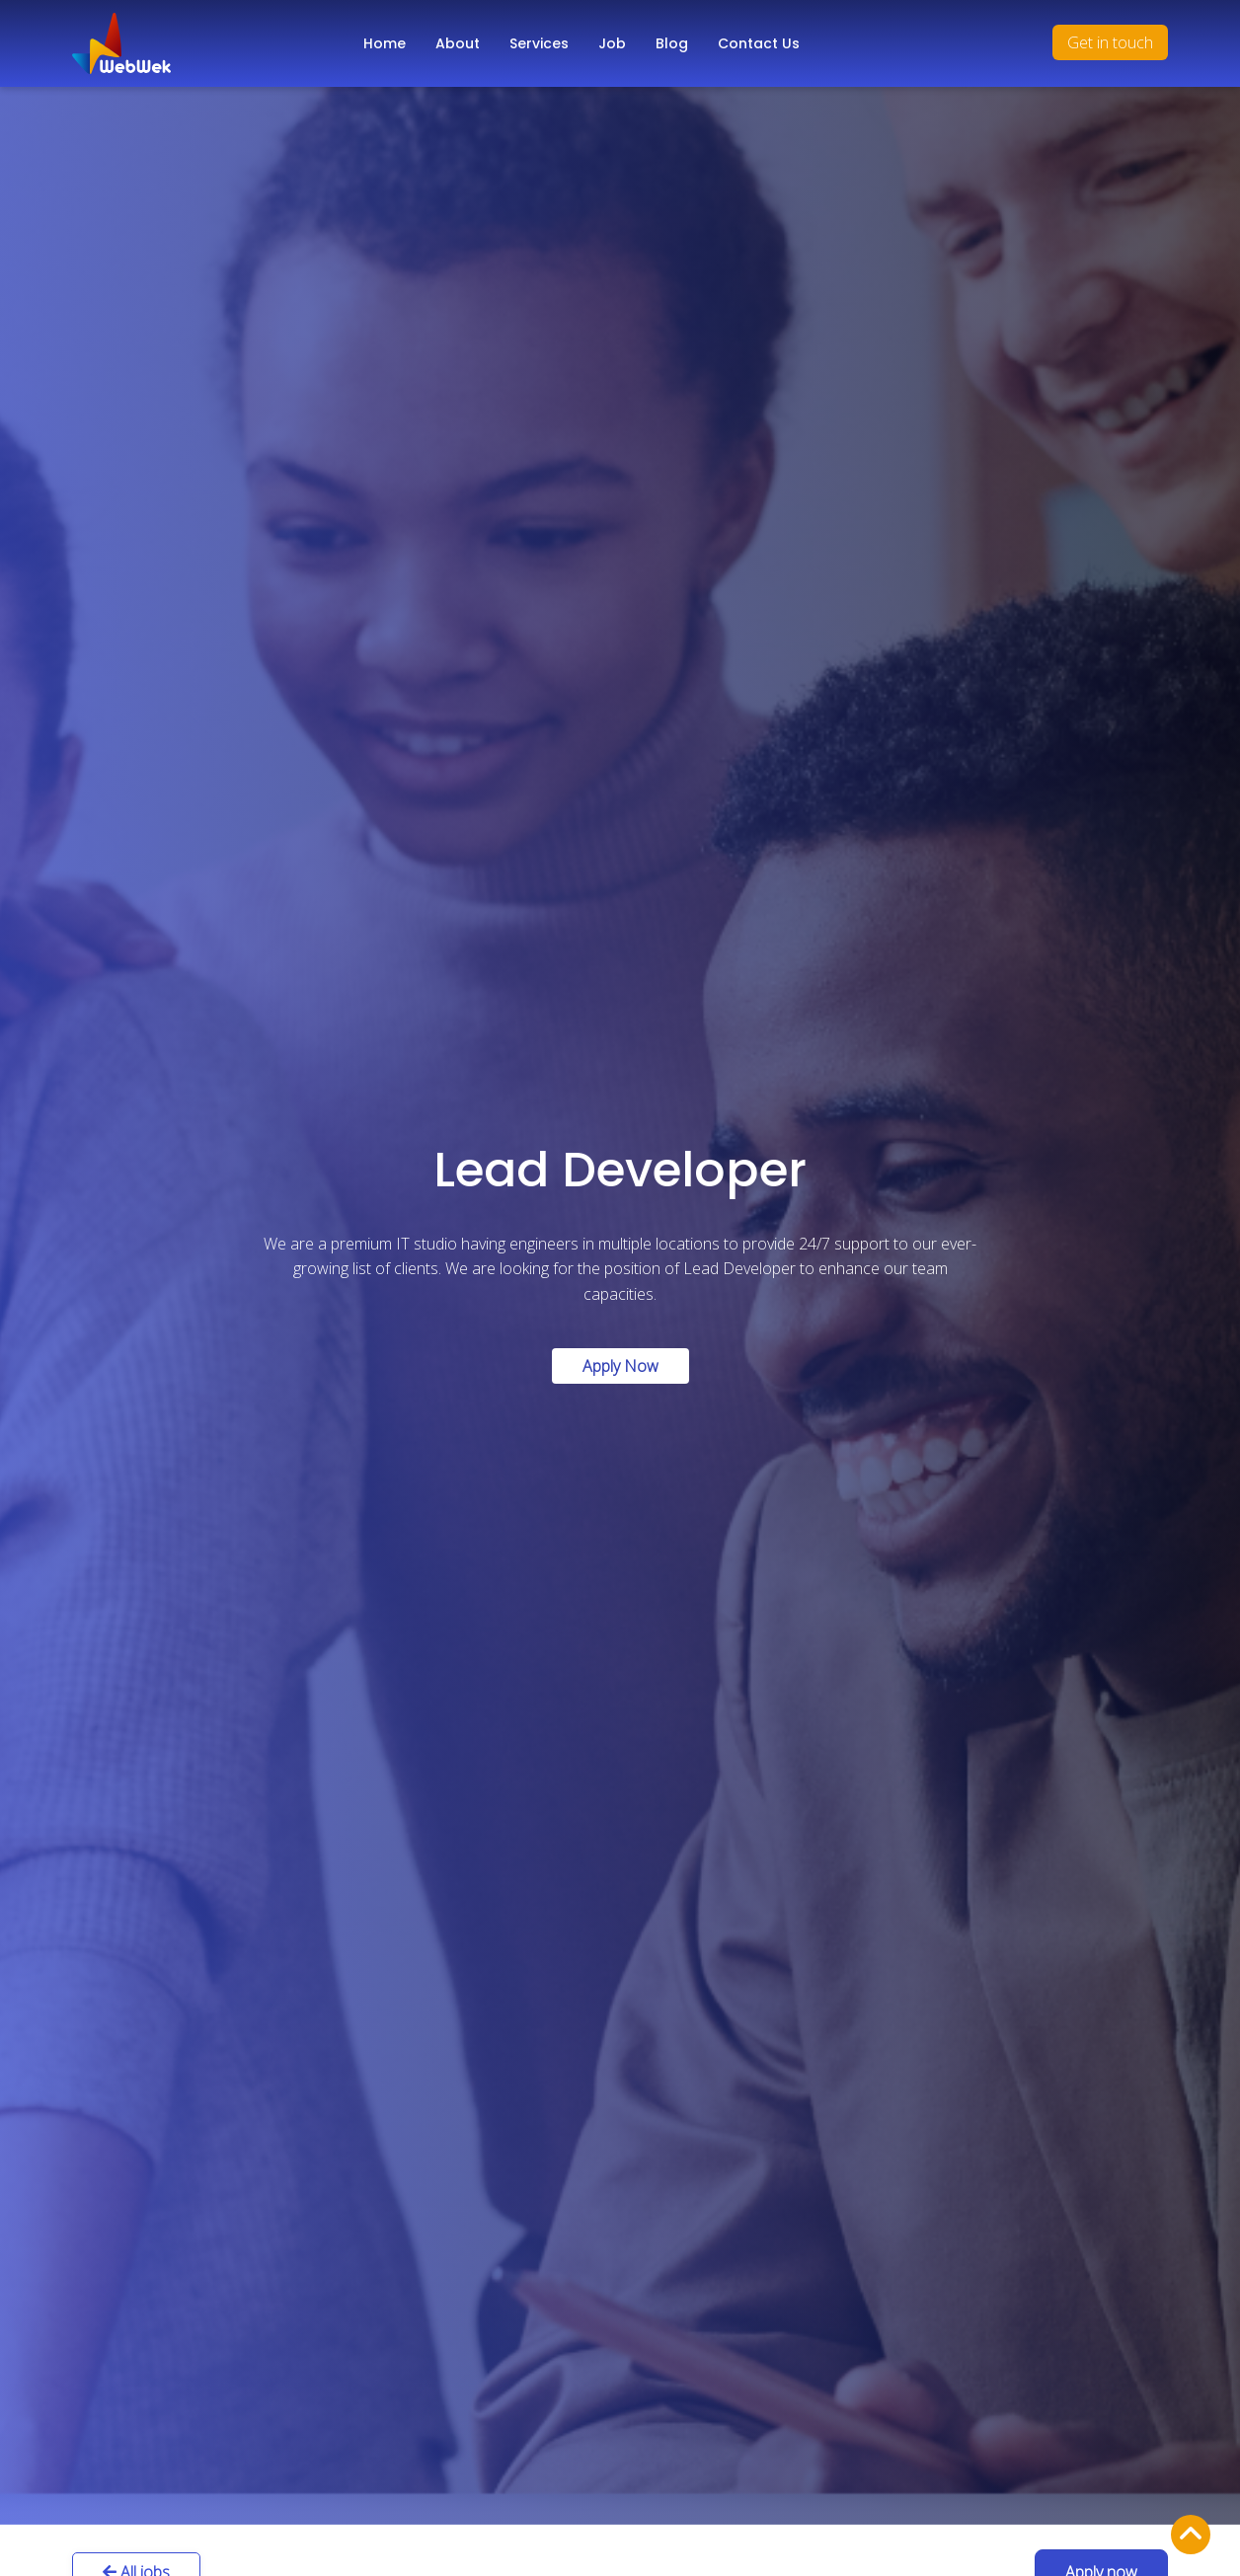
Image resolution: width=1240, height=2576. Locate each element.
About (457, 43)
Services (539, 43)
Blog (672, 43)
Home (384, 43)
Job (612, 43)
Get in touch (1110, 42)
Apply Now (620, 1366)
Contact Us (759, 43)
